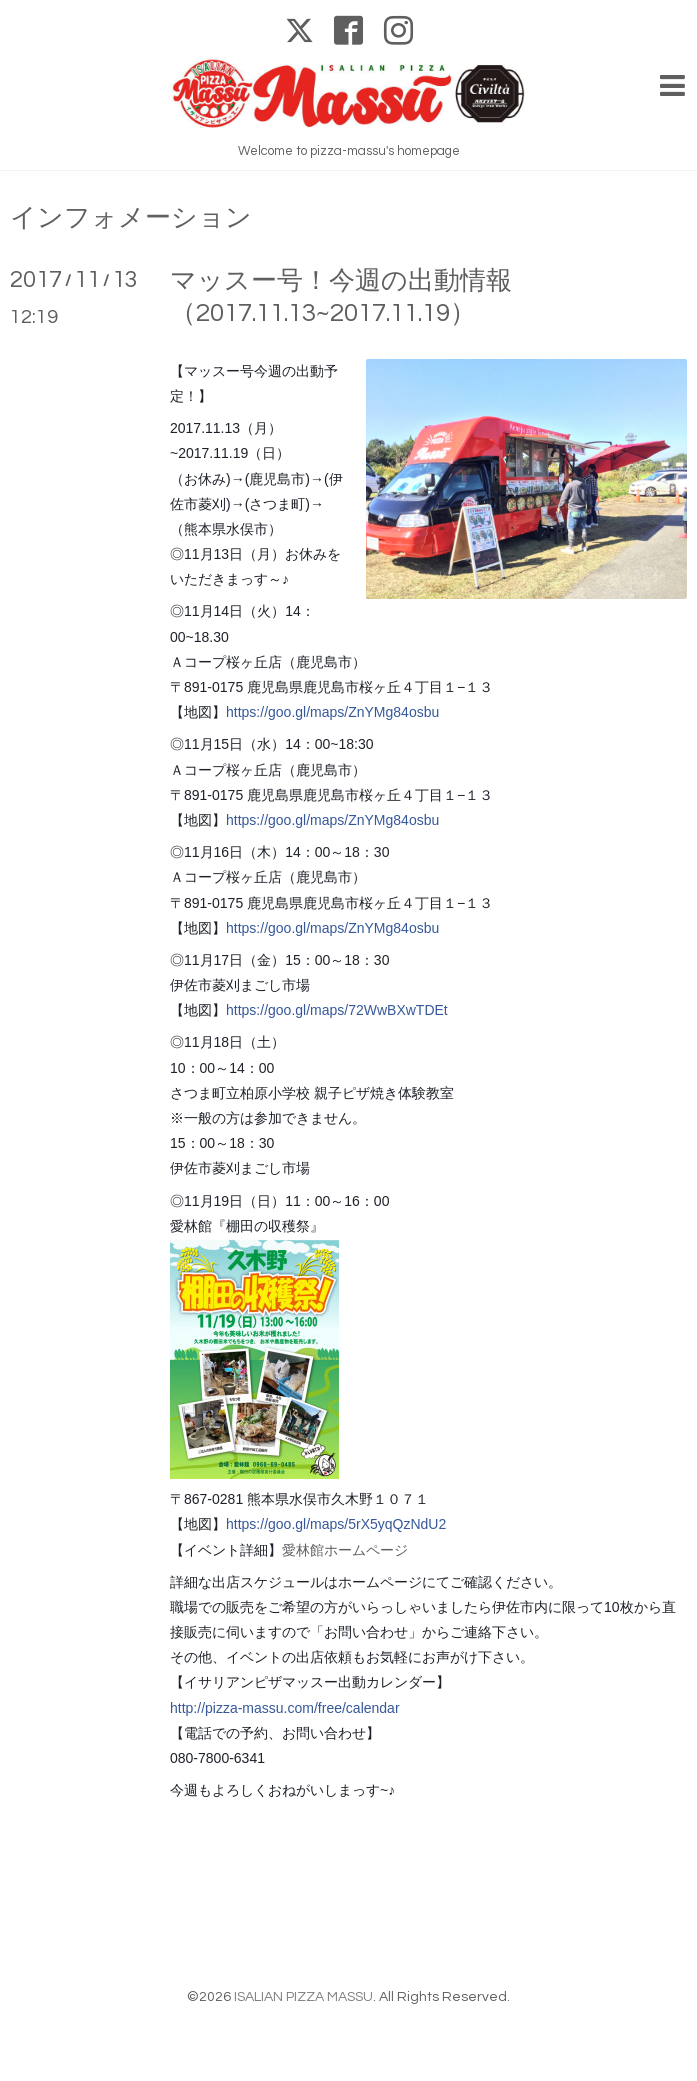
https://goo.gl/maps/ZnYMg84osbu (332, 712)
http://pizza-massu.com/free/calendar (285, 1708)
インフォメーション (131, 218)
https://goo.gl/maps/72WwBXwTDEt (337, 1010)
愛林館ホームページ (345, 1550)
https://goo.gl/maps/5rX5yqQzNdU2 (336, 1524)
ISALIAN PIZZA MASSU (303, 1997)
